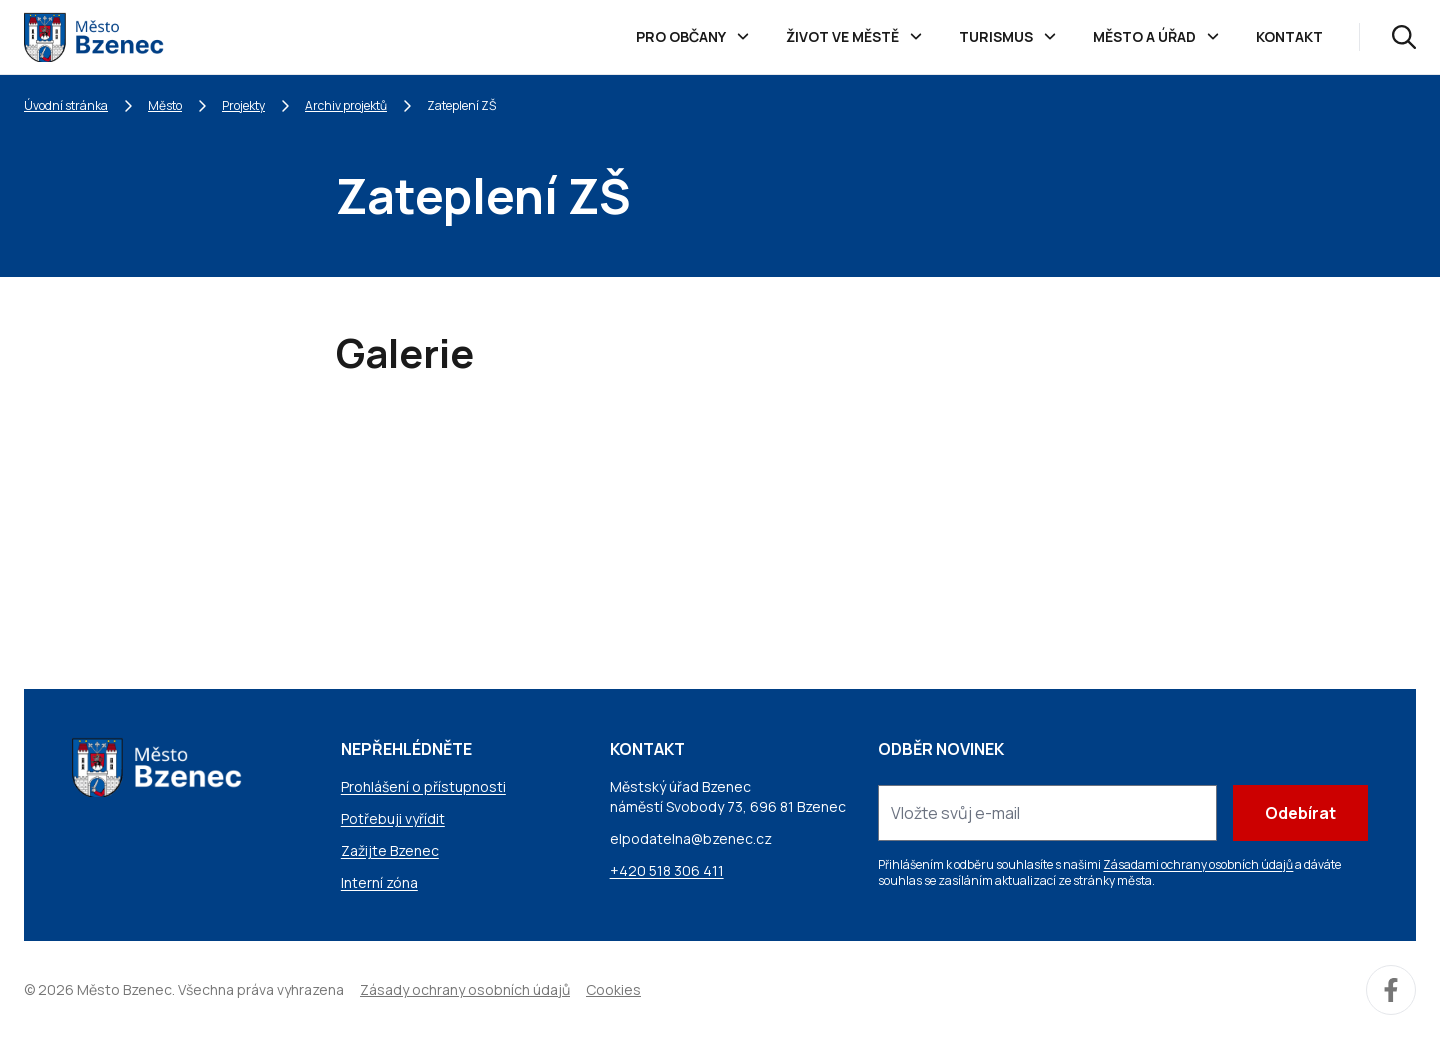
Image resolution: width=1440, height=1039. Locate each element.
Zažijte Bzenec (390, 850)
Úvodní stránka (66, 105)
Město (165, 105)
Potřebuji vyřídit (393, 818)
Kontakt (1289, 36)
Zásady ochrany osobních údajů (465, 989)
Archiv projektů (346, 105)
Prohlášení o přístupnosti (423, 786)
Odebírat (1300, 813)
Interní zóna (379, 882)
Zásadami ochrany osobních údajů (1198, 864)
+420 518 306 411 (667, 870)
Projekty (243, 105)
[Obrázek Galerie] (456, 519)
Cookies (613, 989)
